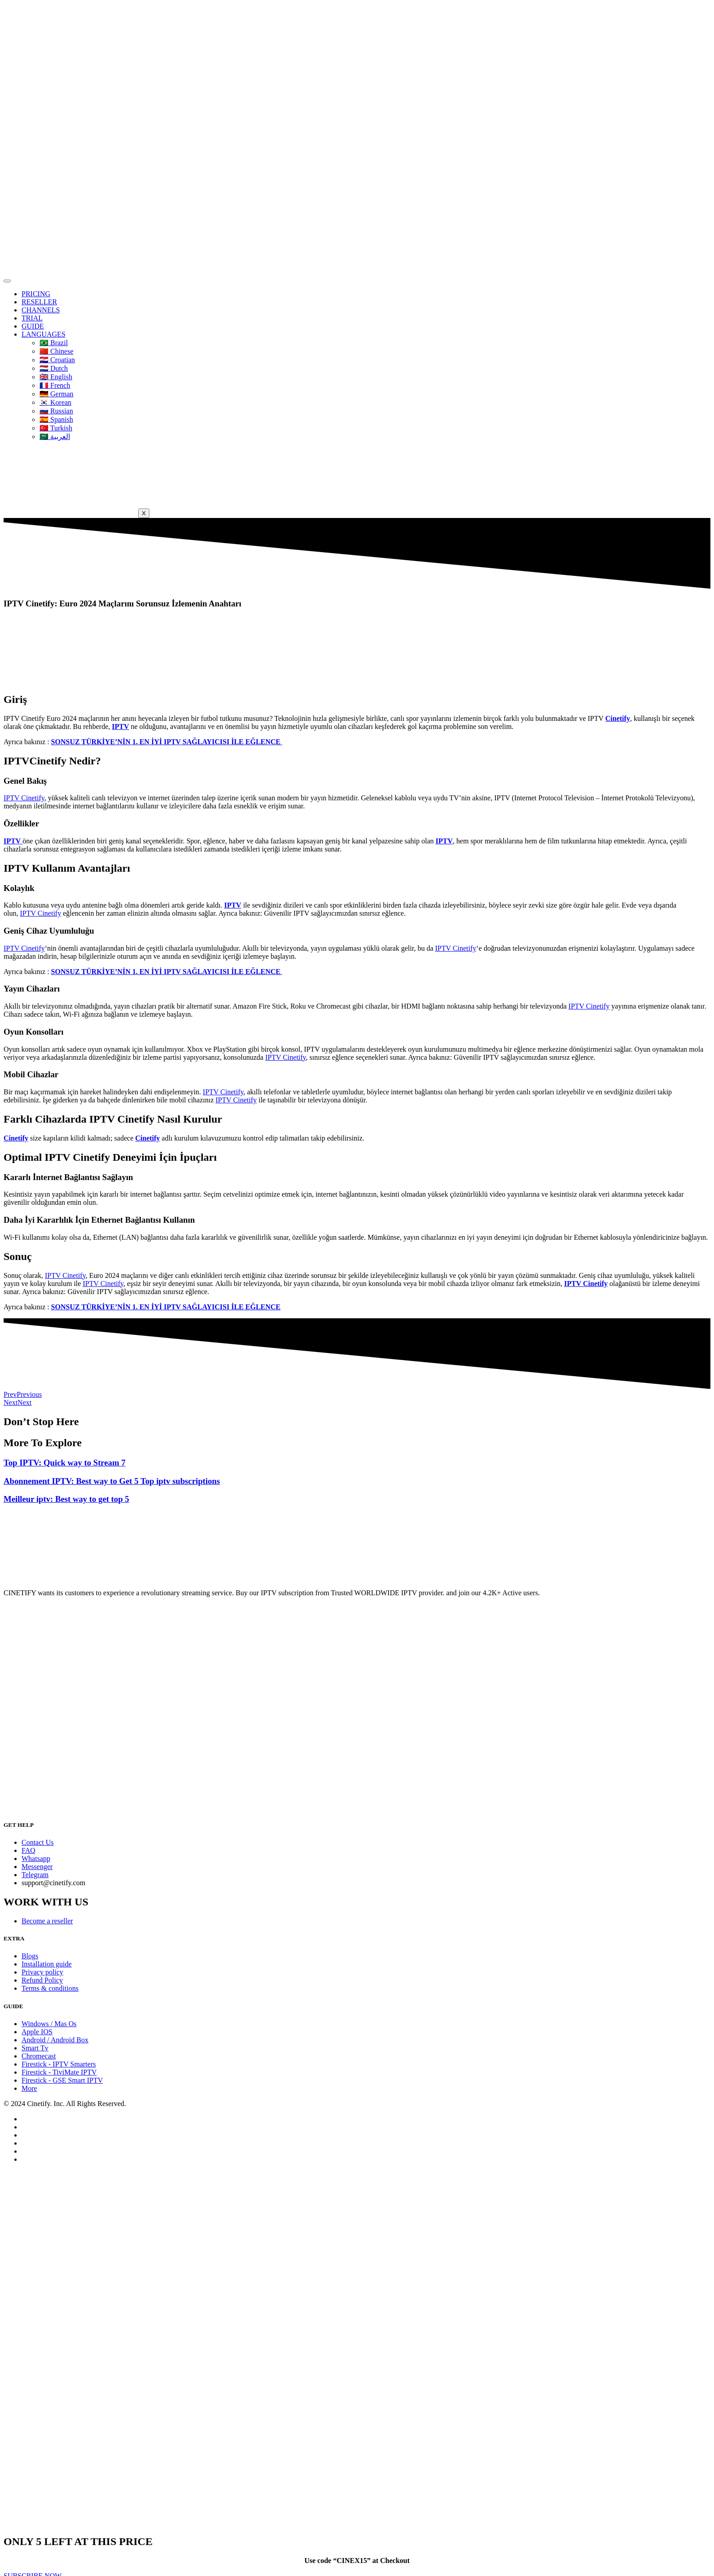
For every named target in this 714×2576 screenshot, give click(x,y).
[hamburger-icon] (7, 281)
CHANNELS (41, 310)
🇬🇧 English (55, 377)
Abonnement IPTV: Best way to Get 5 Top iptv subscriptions (112, 1481)
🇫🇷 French (54, 385)
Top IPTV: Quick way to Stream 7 (65, 1462)
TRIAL (32, 318)
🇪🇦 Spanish (56, 419)
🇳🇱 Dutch (53, 368)
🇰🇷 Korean (55, 402)
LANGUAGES (44, 334)
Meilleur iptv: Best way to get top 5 (66, 1499)
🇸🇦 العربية (54, 436)
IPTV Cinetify (24, 798)
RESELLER (39, 302)
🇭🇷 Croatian (57, 360)
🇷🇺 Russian (56, 411)
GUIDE (33, 326)
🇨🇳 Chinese (56, 351)
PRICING (36, 294)
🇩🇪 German (56, 394)
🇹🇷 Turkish (55, 428)
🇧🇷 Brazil (53, 343)
